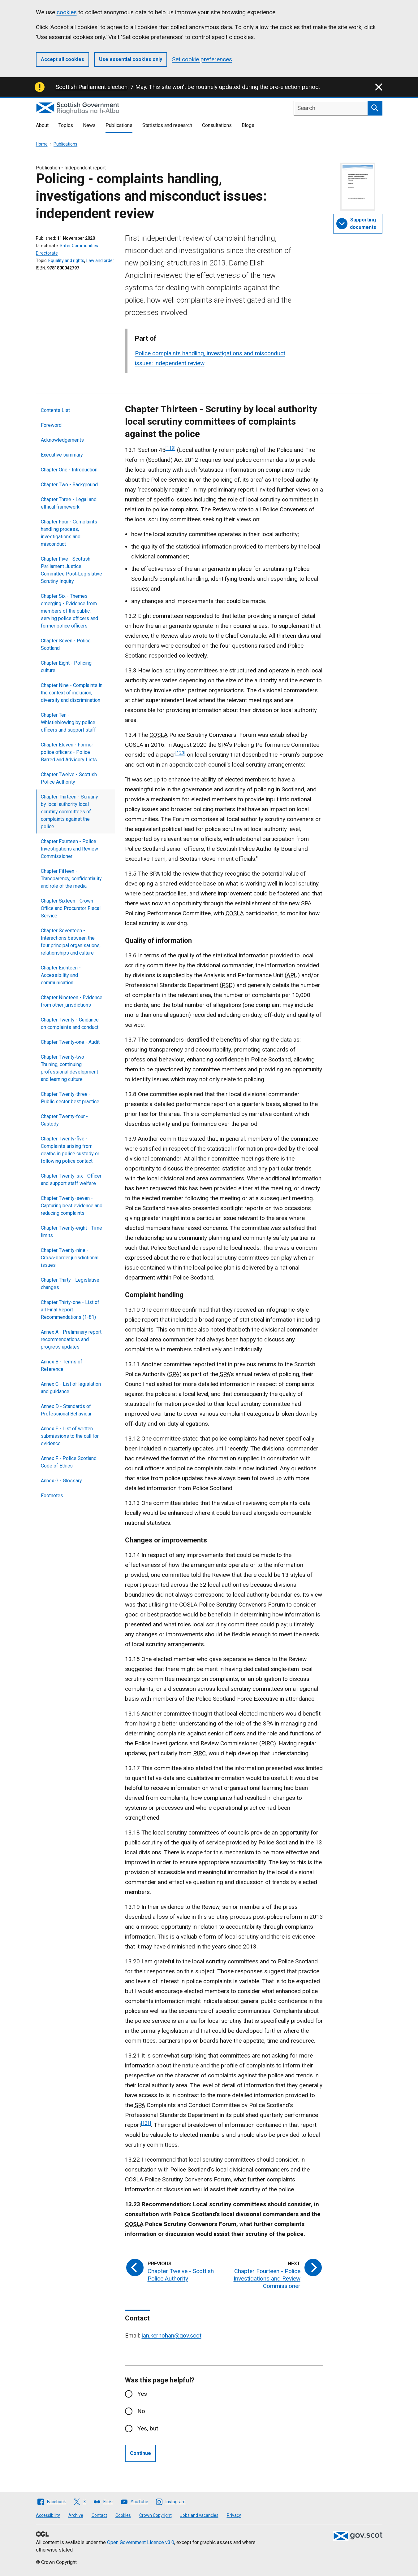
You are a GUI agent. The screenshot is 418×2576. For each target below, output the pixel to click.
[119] (170, 448)
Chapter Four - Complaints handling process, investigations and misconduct (69, 533)
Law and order (100, 260)
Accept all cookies (62, 59)
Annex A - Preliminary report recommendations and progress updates (71, 1339)
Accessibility (48, 2515)
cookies (67, 12)
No (141, 2411)
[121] (146, 2123)
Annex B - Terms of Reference (61, 1365)
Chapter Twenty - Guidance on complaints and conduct (70, 1023)
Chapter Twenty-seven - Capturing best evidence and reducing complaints (71, 1205)
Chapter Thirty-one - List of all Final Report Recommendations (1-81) (70, 1309)
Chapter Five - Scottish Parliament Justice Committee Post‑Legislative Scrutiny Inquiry (71, 570)
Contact (99, 2515)
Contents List (55, 410)
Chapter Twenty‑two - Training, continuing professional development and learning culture (69, 1068)
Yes (142, 2393)
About (42, 125)
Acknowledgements (62, 440)
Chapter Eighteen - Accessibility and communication (61, 975)
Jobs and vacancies (199, 2515)
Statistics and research (167, 125)
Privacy (234, 2515)
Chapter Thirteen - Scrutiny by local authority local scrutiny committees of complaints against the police (69, 811)
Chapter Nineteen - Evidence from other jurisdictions (71, 1001)
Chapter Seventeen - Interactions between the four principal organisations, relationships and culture (71, 942)
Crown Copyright (155, 2515)
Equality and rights (66, 260)
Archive (75, 2515)
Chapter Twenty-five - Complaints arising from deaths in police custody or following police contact (70, 1150)
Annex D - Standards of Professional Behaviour (66, 1410)
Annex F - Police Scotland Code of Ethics (69, 1462)
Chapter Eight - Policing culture (66, 666)
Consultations (217, 125)
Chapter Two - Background (69, 485)
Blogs (248, 125)
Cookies (123, 2515)
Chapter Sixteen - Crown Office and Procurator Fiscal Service (71, 908)
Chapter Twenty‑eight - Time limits (71, 1231)
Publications (119, 125)
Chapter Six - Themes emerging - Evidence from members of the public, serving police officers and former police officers (69, 611)
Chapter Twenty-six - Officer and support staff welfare (71, 1179)
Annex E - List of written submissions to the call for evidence (70, 1436)
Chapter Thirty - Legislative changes (70, 1283)
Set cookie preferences (202, 59)
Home (42, 144)
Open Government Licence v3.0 (140, 2542)
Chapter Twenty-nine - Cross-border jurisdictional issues (69, 1257)
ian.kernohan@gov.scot (171, 2335)
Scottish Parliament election (91, 86)
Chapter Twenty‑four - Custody (64, 1120)
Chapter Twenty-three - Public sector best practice (70, 1097)
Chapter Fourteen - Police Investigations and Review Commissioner (69, 848)
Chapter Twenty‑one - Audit (70, 1042)
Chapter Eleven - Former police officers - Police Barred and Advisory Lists (69, 752)
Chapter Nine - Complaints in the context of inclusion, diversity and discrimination (71, 692)
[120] (180, 752)
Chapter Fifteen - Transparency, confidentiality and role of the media (71, 878)
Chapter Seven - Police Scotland (66, 644)
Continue (140, 2453)
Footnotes (52, 1495)
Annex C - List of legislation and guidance (71, 1387)
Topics (65, 125)
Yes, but (147, 2428)
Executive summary (62, 455)
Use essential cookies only (130, 59)
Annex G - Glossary (61, 1481)
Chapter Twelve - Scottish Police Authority (69, 778)
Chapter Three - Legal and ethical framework (69, 503)
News (89, 125)
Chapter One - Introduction (69, 470)
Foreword (51, 425)
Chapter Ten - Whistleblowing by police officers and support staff (68, 722)
